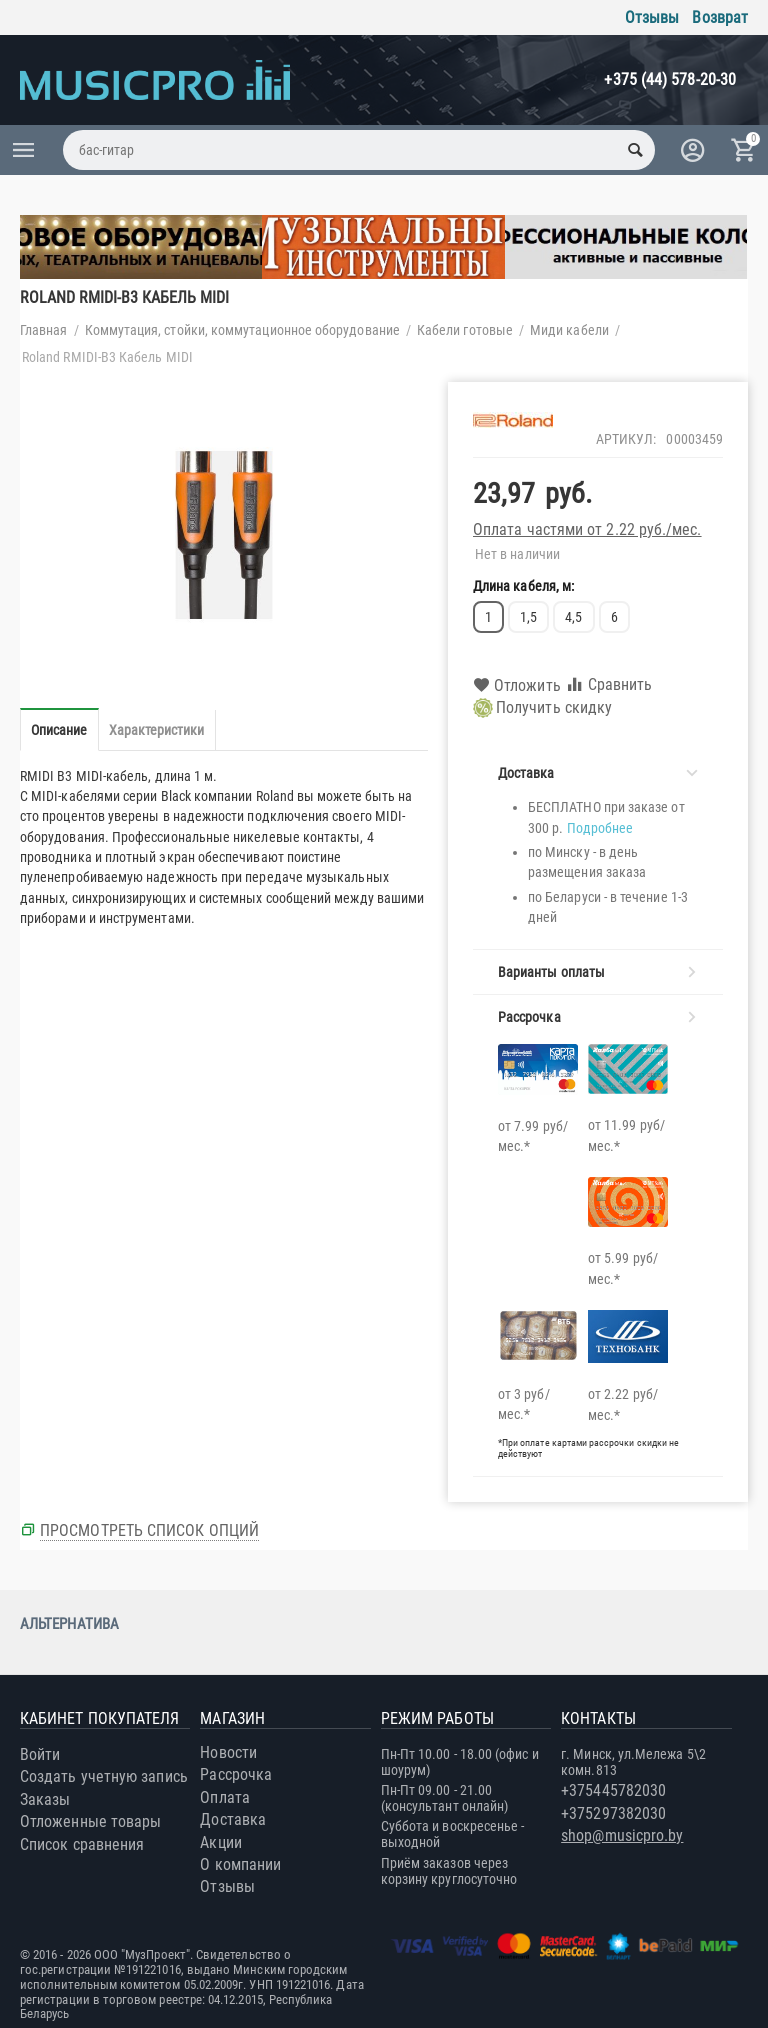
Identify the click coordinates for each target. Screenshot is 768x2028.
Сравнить (609, 684)
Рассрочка (236, 1774)
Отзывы (652, 17)
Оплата (224, 1797)
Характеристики (157, 730)
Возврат (720, 17)
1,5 (528, 617)
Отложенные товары (90, 1821)
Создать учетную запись (104, 1776)
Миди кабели (569, 330)
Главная (44, 330)
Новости (228, 1752)
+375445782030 (613, 1790)
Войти (40, 1754)
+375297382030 (613, 1813)
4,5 (573, 617)
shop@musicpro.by (622, 1835)
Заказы (45, 1799)
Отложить (517, 686)
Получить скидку (542, 708)
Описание (59, 730)
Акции (220, 1842)
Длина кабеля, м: (523, 586)
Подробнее (600, 828)
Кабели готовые (465, 330)
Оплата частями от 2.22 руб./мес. (587, 529)
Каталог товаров (24, 150)
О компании (240, 1864)
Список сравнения (82, 1844)
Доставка (233, 1819)
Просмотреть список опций (149, 1530)
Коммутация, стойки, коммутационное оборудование (242, 330)
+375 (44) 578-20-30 (670, 79)
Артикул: (626, 439)
